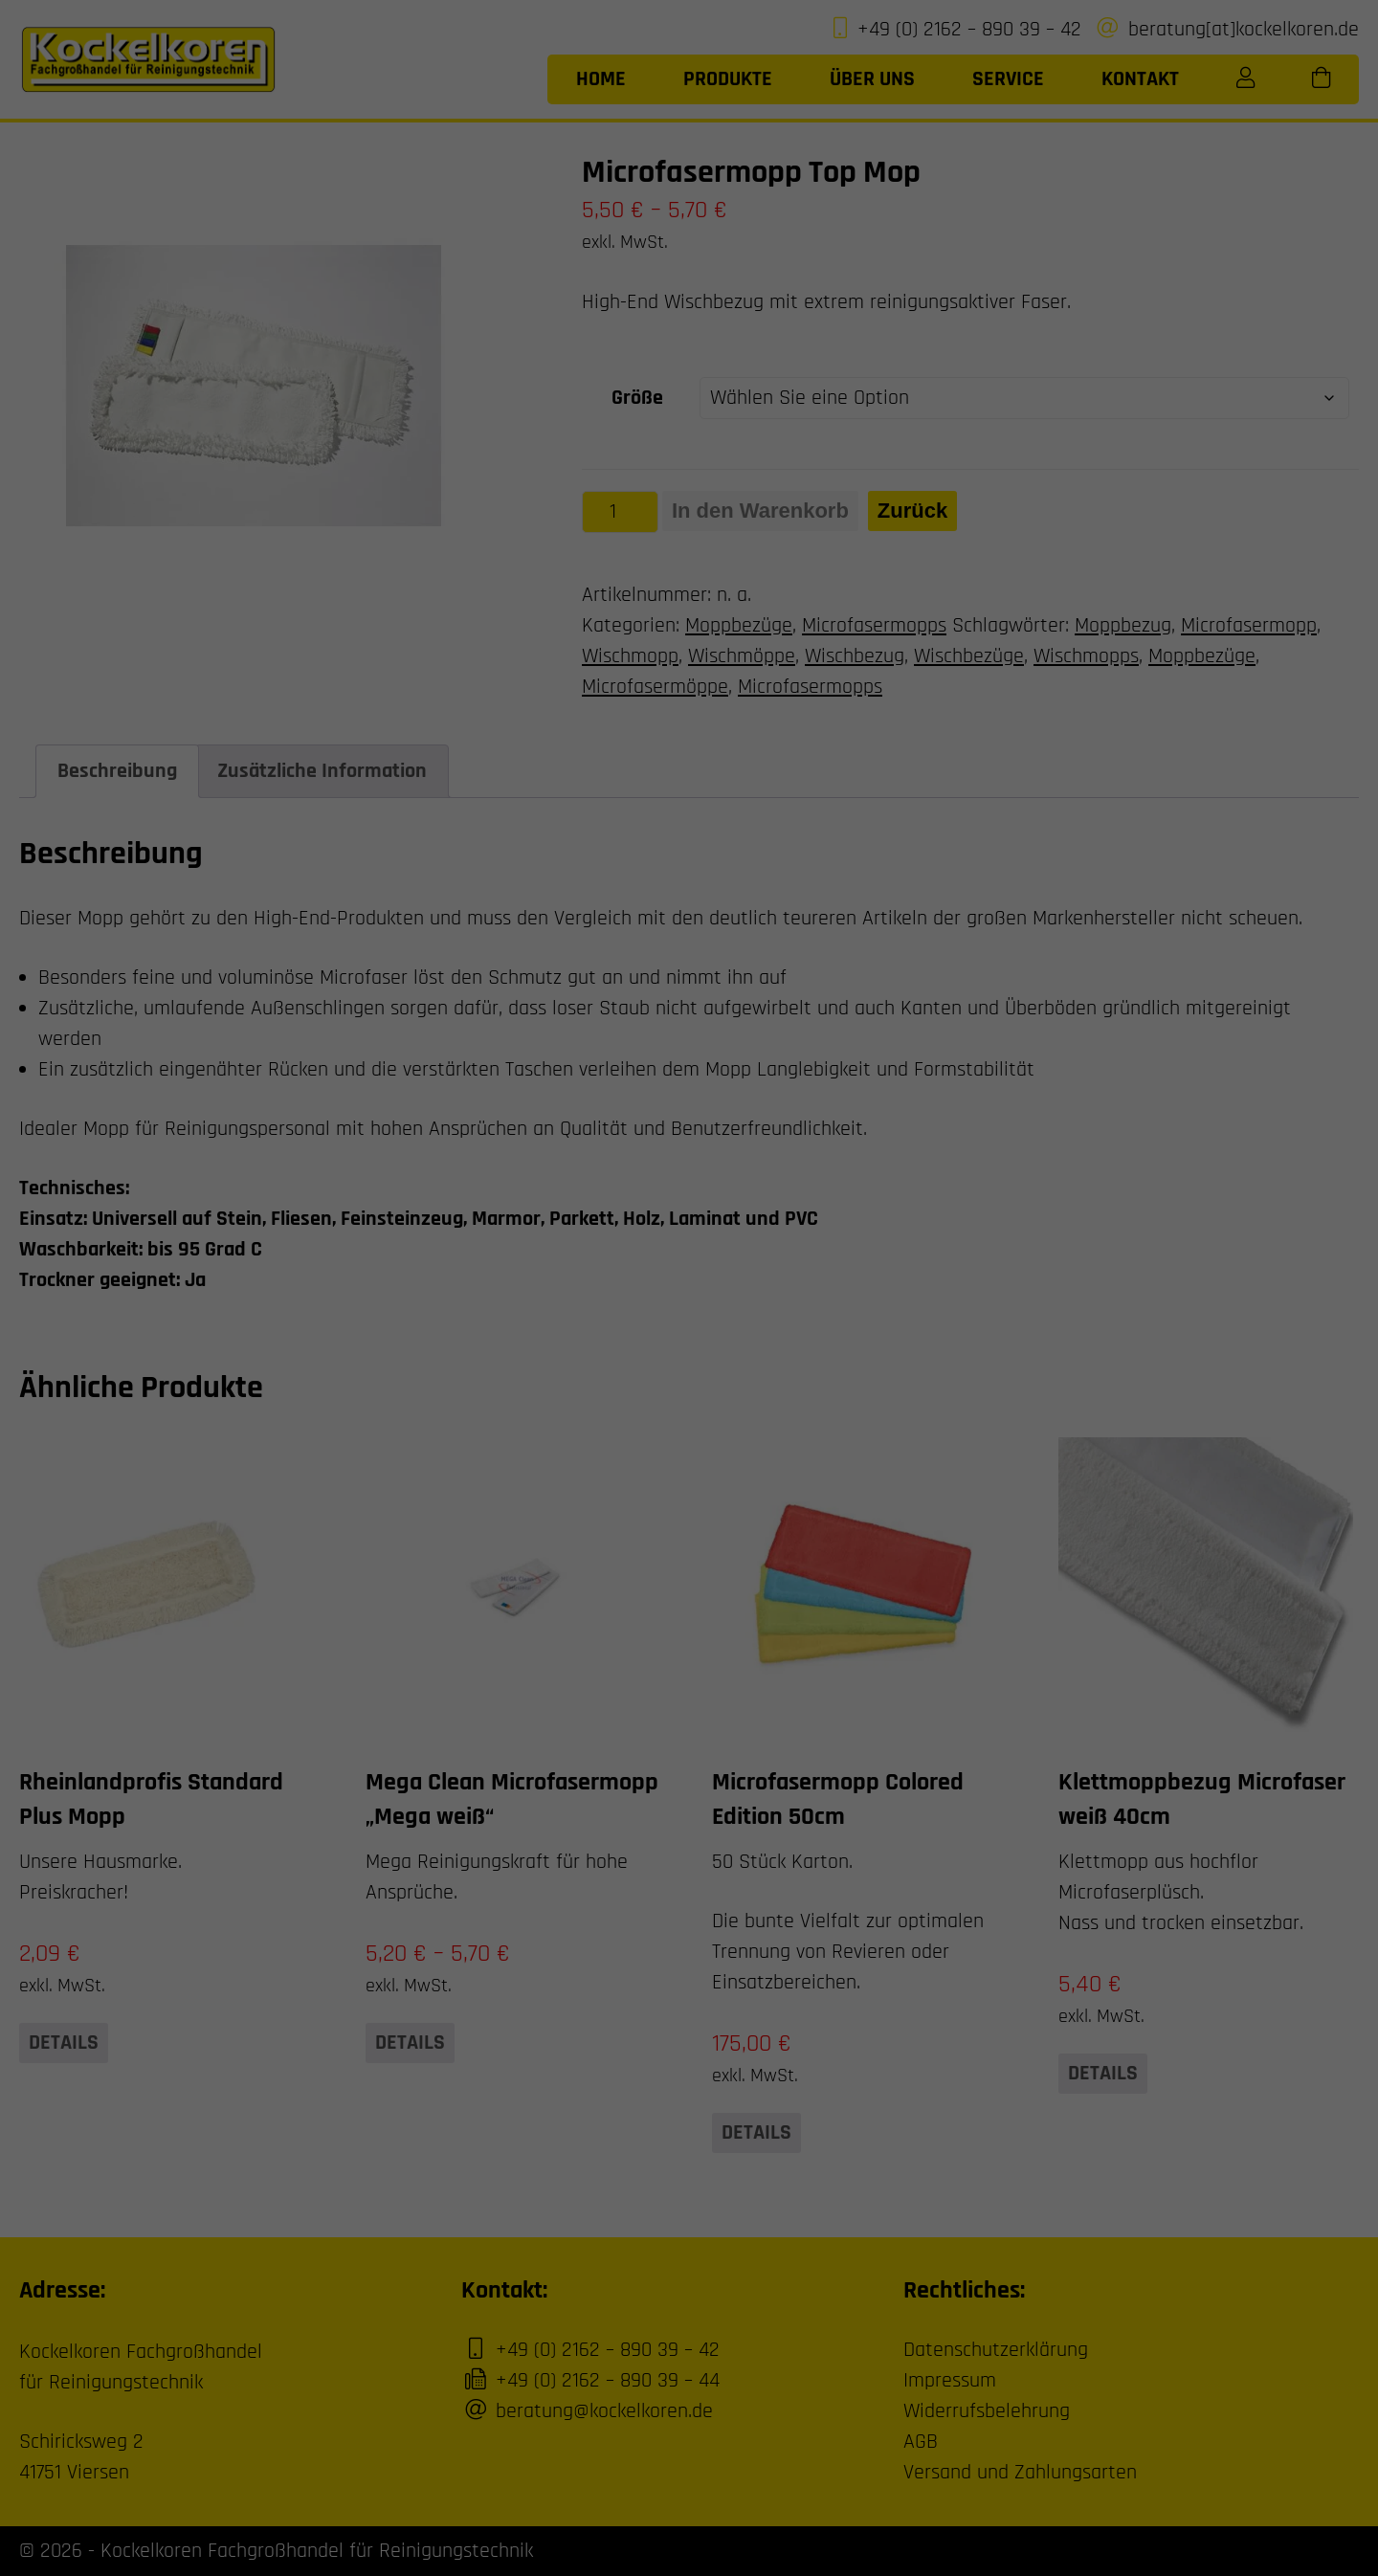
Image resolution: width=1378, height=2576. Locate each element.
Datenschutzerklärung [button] (695, 506)
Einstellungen (404, 294)
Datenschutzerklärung (395, 275)
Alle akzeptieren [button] (506, 338)
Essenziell (749, 44)
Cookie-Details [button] (613, 506)
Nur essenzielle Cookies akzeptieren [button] (689, 395)
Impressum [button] (770, 506)
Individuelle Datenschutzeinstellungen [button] (689, 451)
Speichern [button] (872, 338)
